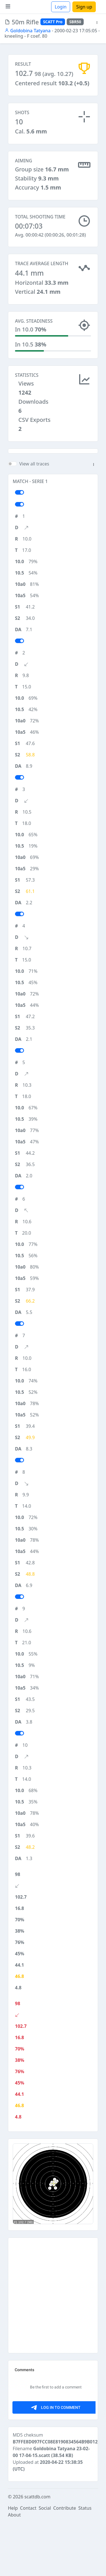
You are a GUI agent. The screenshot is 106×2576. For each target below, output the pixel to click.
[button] (96, 22)
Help (13, 2561)
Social (45, 2561)
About (14, 2568)
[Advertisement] (53, 477)
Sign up (84, 7)
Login (61, 7)
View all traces (34, 517)
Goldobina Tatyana (28, 30)
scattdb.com (37, 2550)
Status (85, 2561)
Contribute (64, 2561)
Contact (28, 2561)
